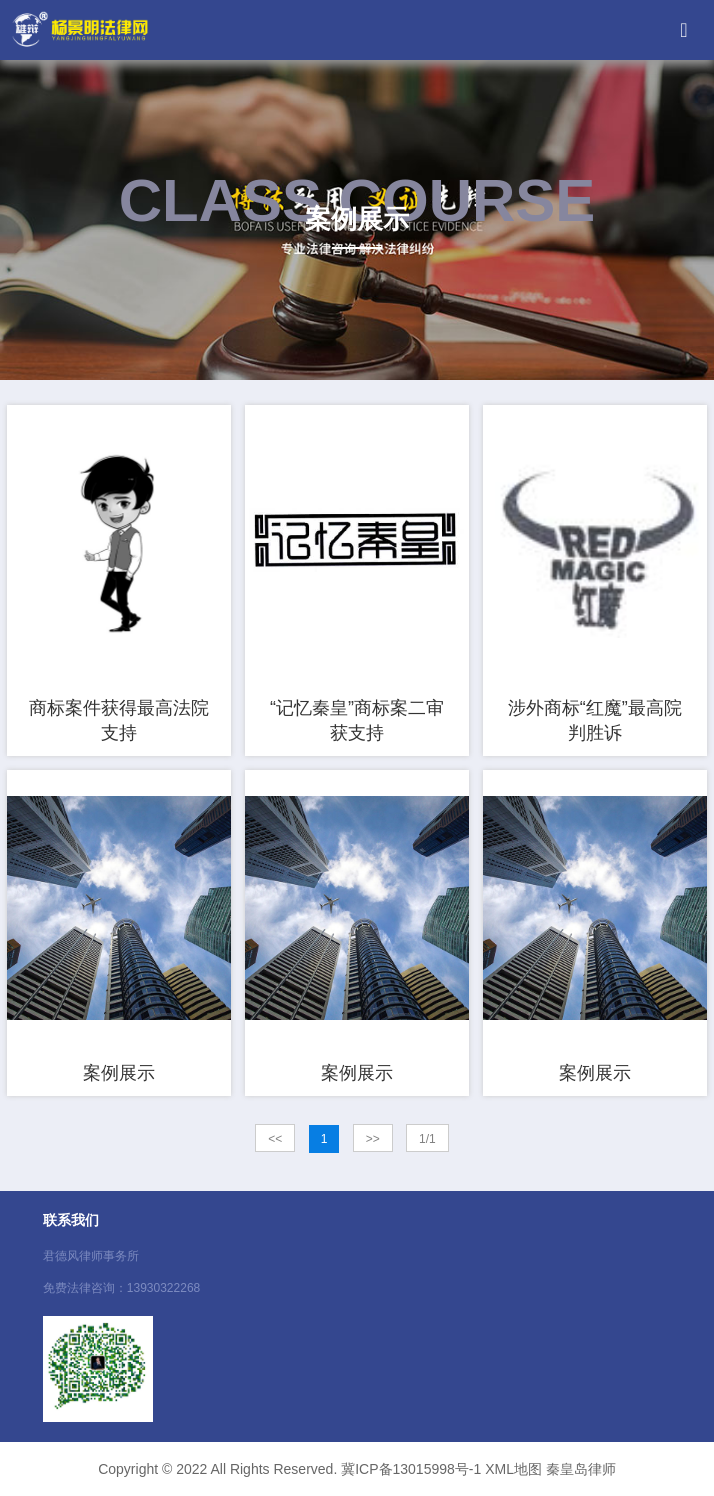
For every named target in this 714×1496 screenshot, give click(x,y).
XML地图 (513, 1469)
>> (373, 1139)
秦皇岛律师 (581, 1469)
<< (275, 1139)
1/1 (427, 1139)
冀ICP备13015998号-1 (411, 1469)
